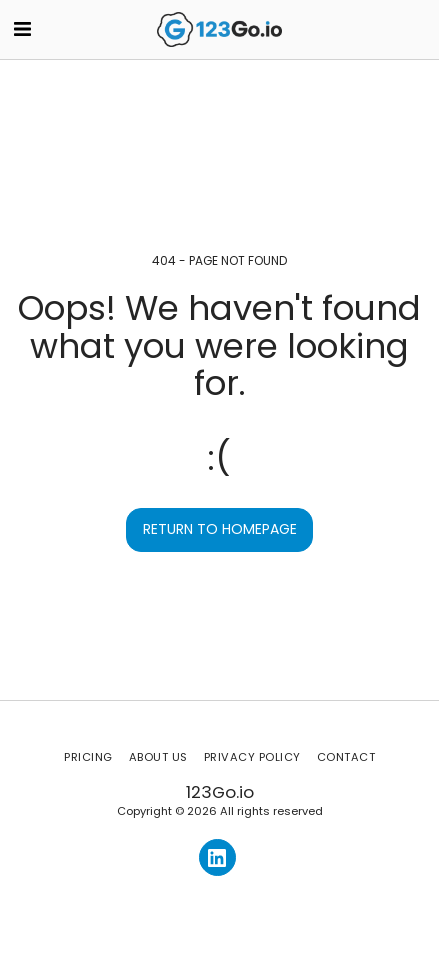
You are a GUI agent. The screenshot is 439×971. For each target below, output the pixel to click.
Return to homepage (220, 529)
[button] (22, 29)
